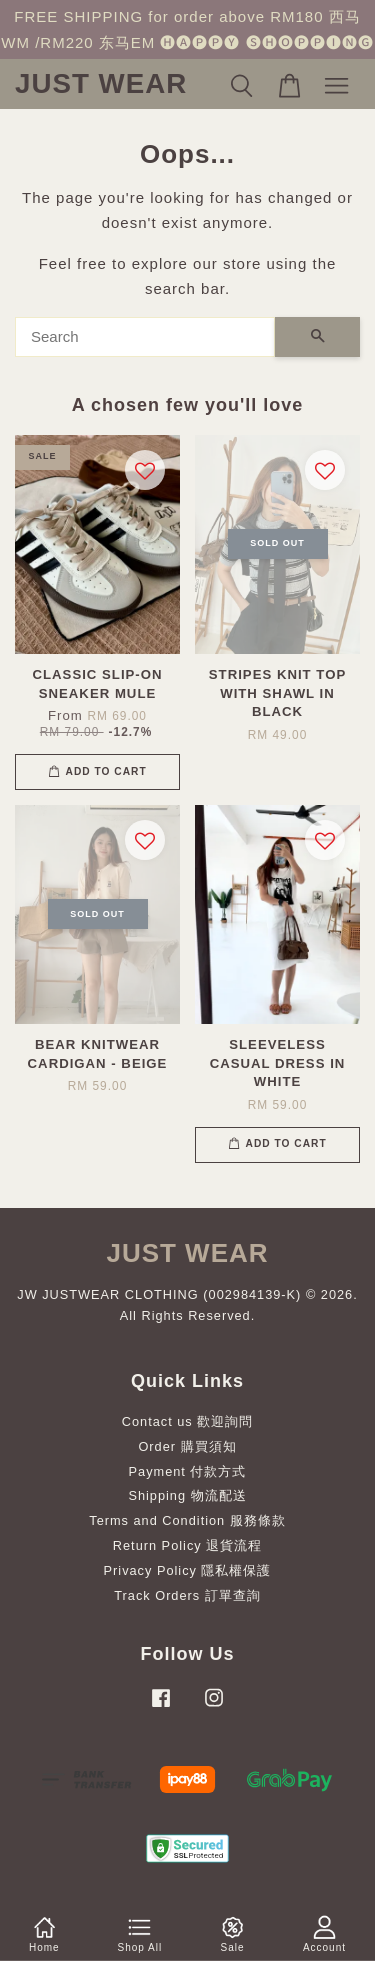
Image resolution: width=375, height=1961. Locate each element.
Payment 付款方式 (188, 1471)
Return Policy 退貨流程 (187, 1545)
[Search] (145, 337)
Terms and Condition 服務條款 (187, 1520)
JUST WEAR (101, 83)
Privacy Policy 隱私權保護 (188, 1570)
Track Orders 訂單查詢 (187, 1595)
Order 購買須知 (187, 1446)
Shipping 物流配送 (187, 1495)
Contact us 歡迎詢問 (188, 1421)
